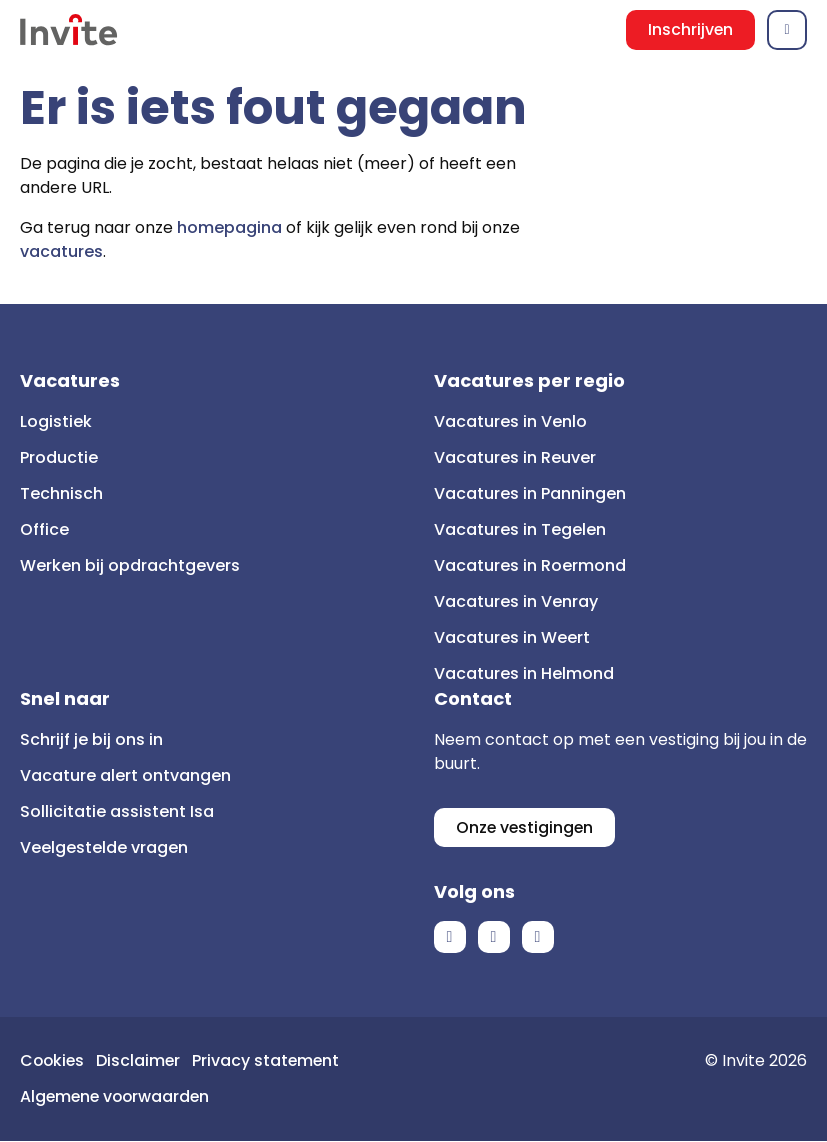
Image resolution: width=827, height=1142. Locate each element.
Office (44, 529)
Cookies (53, 1061)
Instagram (538, 938)
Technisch (61, 493)
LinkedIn (494, 938)
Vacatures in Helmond (524, 673)
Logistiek (56, 421)
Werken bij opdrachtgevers (130, 565)
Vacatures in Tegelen (520, 529)
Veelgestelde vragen (104, 847)
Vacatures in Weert (512, 637)
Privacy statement (270, 1061)
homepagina (229, 227)
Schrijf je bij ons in (91, 739)
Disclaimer (141, 1061)
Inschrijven (690, 29)
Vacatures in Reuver (515, 457)
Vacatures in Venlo (510, 421)
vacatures (61, 251)
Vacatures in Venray (516, 601)
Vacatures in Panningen (530, 493)
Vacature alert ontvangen (125, 775)
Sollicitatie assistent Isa (117, 811)
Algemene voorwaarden (117, 1097)
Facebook (450, 938)
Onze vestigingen (526, 827)
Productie (59, 457)
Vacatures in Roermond (530, 565)
